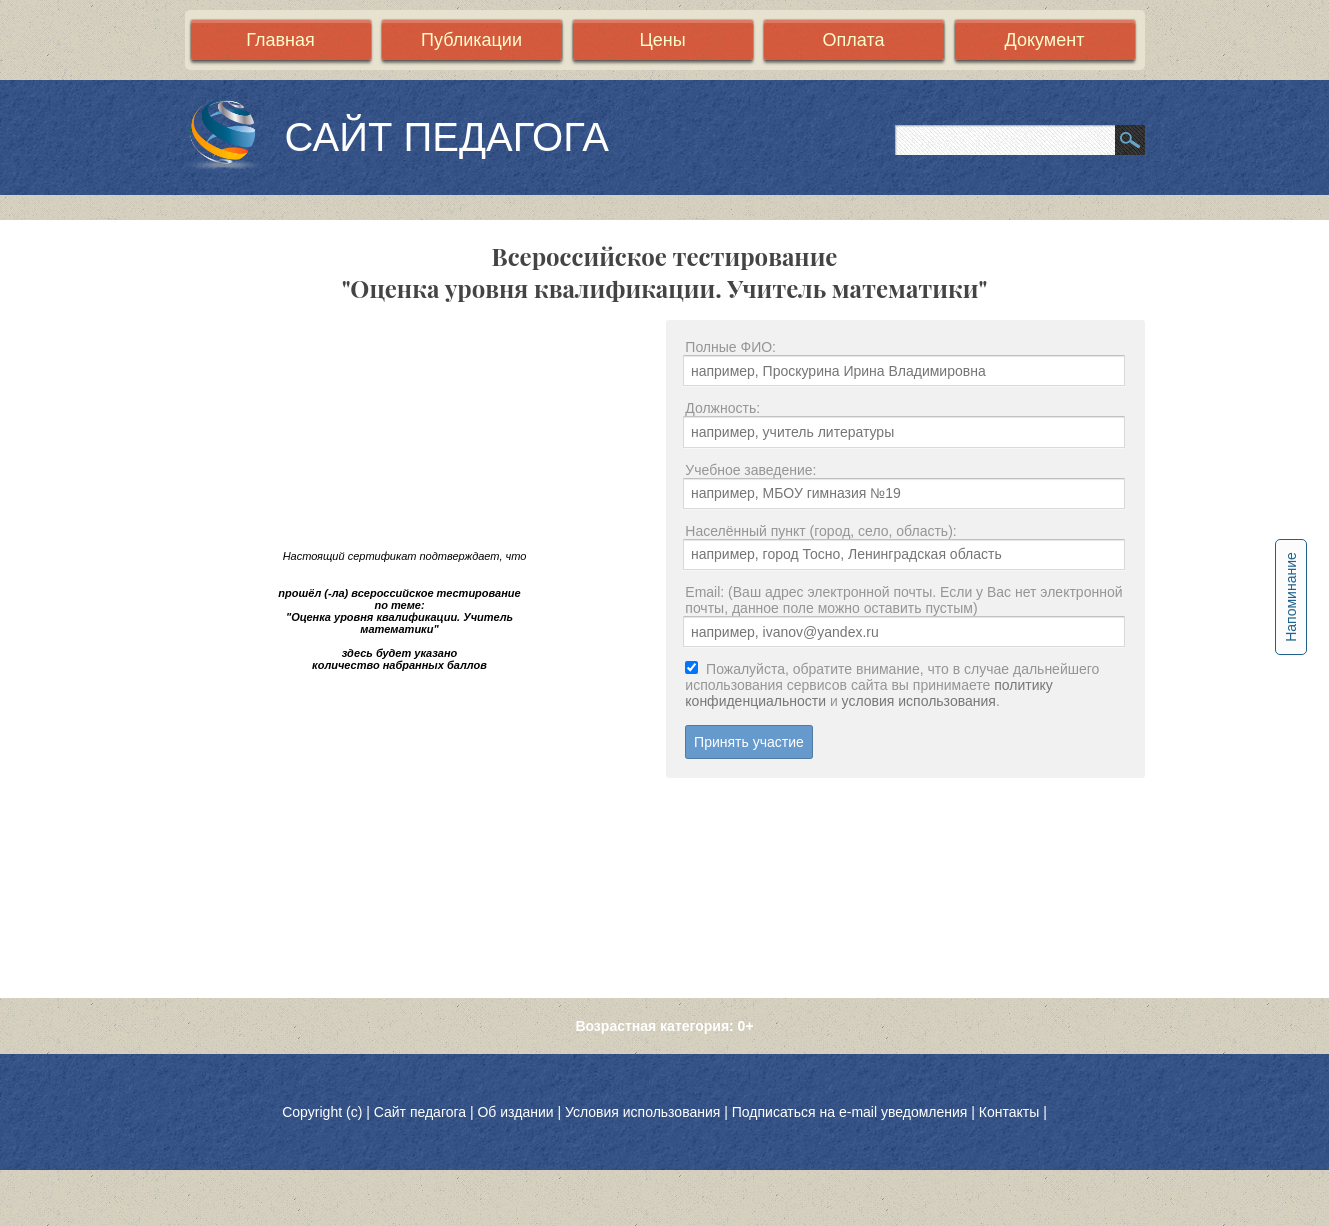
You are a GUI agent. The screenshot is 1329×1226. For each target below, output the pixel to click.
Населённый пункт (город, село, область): (820, 531)
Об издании (515, 1112)
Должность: (722, 408)
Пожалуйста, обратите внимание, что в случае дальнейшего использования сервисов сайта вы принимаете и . (892, 685)
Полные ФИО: (730, 347)
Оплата (854, 40)
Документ (1045, 40)
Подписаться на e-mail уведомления (850, 1112)
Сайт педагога (422, 1112)
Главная (280, 40)
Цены (662, 40)
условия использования (919, 701)
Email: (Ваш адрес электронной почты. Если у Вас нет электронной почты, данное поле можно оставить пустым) (903, 600)
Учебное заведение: (750, 470)
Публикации (471, 40)
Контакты (1009, 1112)
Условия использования (642, 1112)
